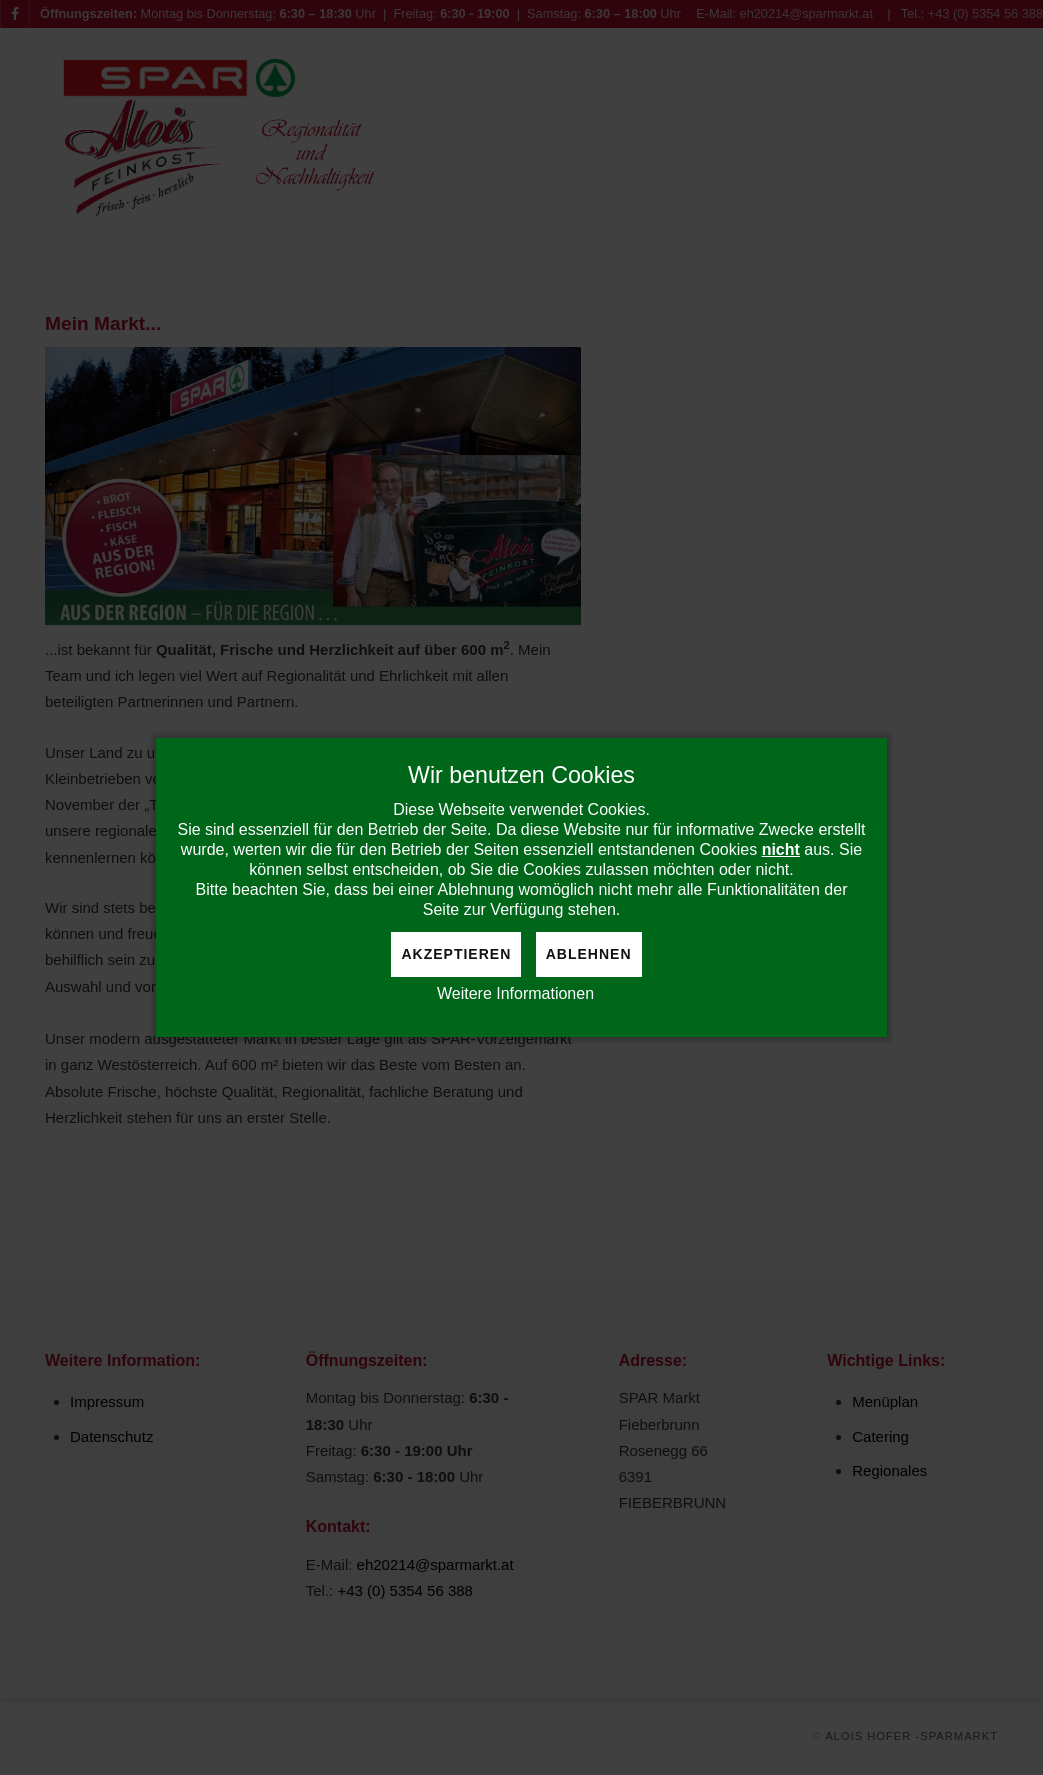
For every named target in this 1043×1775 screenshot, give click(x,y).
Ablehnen (589, 954)
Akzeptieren (456, 954)
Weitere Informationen (515, 993)
